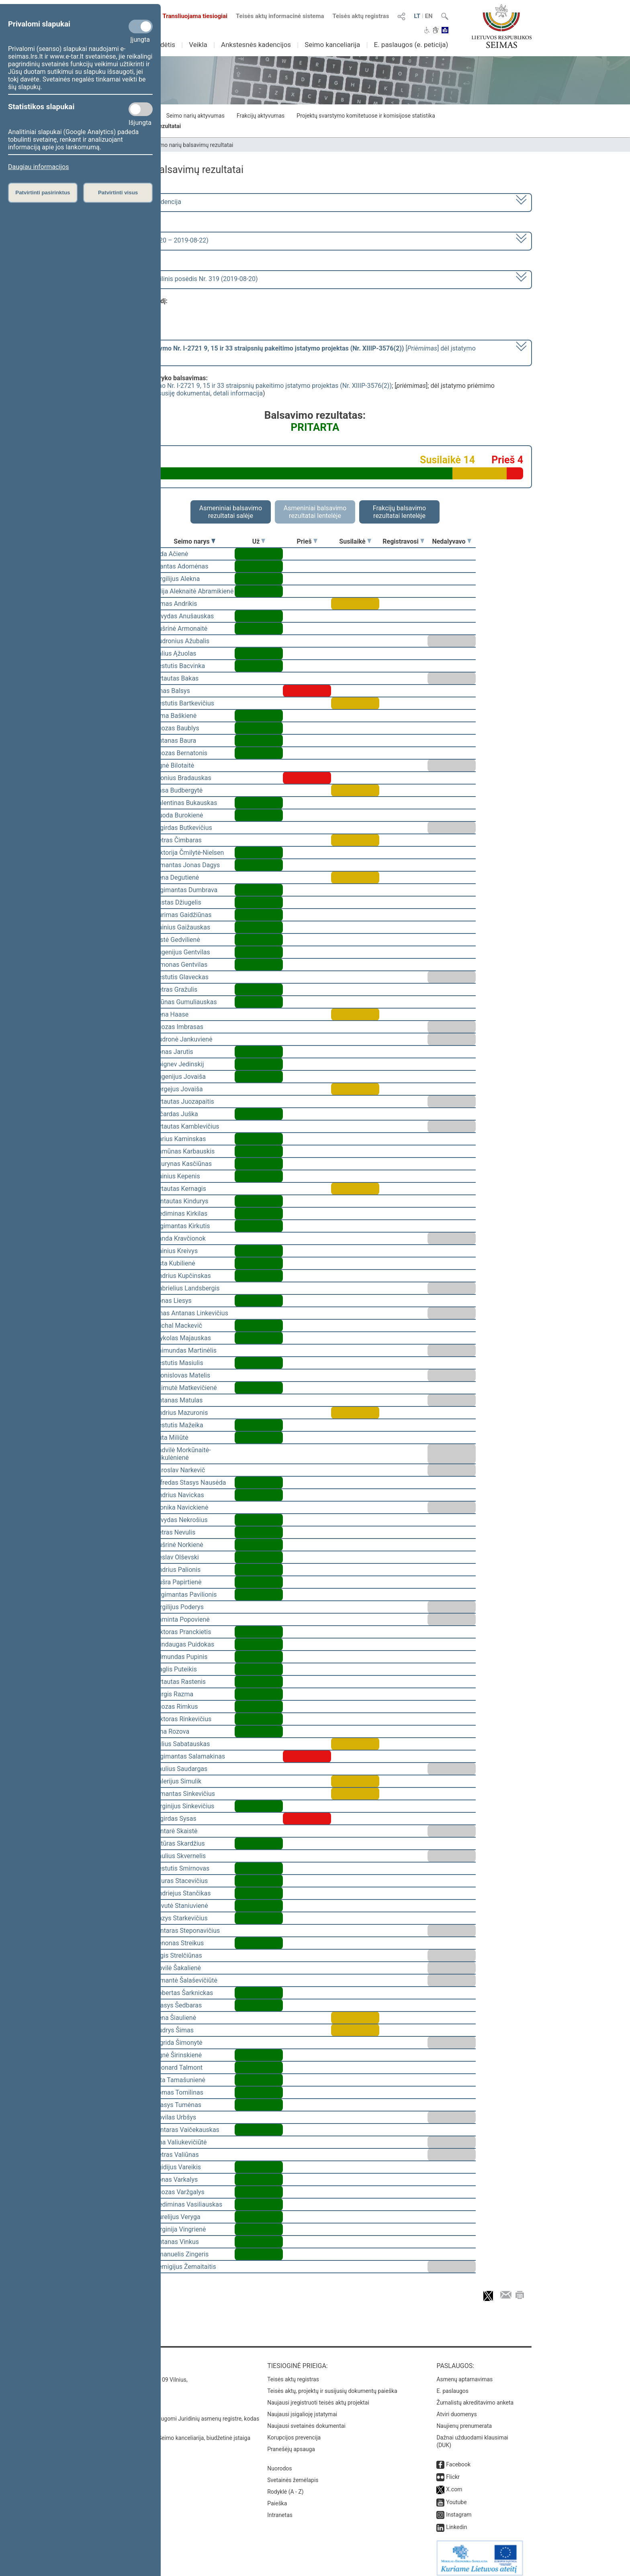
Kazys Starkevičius (181, 1918)
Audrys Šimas (174, 2030)
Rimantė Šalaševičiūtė (185, 1980)
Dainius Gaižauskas (182, 927)
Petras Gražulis (175, 989)
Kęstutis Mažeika (178, 1425)
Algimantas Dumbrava (185, 890)
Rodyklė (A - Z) (285, 2486)
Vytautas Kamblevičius (186, 1126)
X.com (454, 2483)
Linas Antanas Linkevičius (191, 1313)
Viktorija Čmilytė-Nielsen (189, 852)
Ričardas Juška (176, 1114)
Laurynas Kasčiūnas (183, 1164)
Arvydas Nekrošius (181, 1520)
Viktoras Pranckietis (182, 1632)
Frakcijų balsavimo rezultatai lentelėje (399, 512)
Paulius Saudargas (180, 1769)
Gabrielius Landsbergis (187, 1288)
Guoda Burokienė (178, 815)
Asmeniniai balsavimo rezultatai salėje (230, 512)
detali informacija (238, 393)
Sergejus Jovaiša (178, 1089)
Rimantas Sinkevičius (184, 1793)
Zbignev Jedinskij (179, 1064)
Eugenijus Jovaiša (180, 1076)
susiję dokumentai (184, 393)
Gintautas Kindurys (181, 1201)
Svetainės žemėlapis (292, 2474)
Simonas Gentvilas (180, 964)
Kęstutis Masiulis (178, 1363)
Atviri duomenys (456, 2408)
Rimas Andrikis (175, 603)
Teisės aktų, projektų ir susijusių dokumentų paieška (332, 2385)
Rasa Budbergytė (178, 790)
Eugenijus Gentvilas (182, 952)
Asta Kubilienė (174, 1263)
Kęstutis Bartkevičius (184, 703)
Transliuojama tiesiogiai (190, 16)
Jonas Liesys (173, 1300)
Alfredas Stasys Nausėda (190, 1482)
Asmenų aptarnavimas (464, 2373)
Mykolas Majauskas (182, 1338)
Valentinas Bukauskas (185, 803)
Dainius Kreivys (176, 1251)
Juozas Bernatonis (180, 753)
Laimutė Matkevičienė (185, 1388)
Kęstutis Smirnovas (181, 1868)
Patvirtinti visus (118, 193)
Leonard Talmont (178, 2067)
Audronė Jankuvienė (183, 1039)
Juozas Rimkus (176, 1706)
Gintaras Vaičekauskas (186, 2130)
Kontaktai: (116, 2360)
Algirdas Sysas (175, 1818)
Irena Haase (171, 1014)
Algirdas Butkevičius (183, 827)
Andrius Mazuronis (181, 1412)
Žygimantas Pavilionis (185, 1594)
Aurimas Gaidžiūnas (182, 915)
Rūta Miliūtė (171, 1437)
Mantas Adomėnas (181, 566)
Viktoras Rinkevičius (182, 1719)
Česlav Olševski (176, 1557)
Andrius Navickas (179, 1495)
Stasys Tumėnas (177, 2105)
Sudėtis (164, 45)
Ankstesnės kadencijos (256, 45)
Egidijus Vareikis (177, 2167)
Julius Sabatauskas (182, 1744)
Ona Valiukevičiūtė (180, 2142)
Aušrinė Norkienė (178, 1545)
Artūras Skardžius (179, 1843)
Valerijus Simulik (177, 1781)
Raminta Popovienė (182, 1619)
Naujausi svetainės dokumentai (306, 2420)
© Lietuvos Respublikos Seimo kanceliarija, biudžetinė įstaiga (174, 2432)
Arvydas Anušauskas (184, 616)
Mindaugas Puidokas (184, 1644)
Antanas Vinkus (176, 2242)
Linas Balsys (172, 691)
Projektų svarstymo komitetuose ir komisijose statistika (366, 115)
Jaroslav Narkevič (179, 1470)
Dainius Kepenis (177, 1176)
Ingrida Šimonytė (178, 2042)
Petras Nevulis (174, 1532)
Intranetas (279, 2509)
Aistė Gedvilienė (177, 940)
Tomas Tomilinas (178, 2092)
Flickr (453, 2471)
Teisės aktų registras (360, 16)
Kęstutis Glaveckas (181, 977)
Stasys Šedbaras (178, 2005)
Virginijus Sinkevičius (184, 1806)
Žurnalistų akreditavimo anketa (474, 2397)
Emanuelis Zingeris (181, 2254)
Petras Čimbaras (178, 840)
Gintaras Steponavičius (187, 1930)
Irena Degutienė (176, 877)
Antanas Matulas (178, 1400)
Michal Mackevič (178, 1325)
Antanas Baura (175, 740)
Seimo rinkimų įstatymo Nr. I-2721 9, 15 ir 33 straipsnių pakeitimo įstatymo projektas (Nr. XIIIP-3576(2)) (245, 385)
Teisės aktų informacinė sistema (280, 16)
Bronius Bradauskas (182, 778)
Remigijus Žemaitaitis (185, 2266)
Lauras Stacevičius (181, 1881)
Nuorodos (279, 2463)
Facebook (458, 2459)
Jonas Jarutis (173, 1052)
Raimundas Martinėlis (185, 1350)
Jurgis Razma (173, 1694)
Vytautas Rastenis (180, 1681)
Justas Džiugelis (177, 902)
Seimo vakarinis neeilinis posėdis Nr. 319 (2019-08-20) (180, 279)
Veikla (198, 45)
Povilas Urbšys (175, 2117)
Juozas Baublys (176, 728)
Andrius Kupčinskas (182, 1276)
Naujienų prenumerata (464, 2420)
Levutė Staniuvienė (181, 1906)
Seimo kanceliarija (332, 45)
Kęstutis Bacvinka (179, 666)
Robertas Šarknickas (183, 1993)
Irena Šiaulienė (175, 2018)
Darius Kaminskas (180, 1139)
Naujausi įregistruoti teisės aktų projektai (318, 2397)
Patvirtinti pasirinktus (42, 193)
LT (417, 16)
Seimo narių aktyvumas (195, 115)
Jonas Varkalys (176, 2179)
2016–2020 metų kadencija (142, 202)
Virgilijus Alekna (177, 579)
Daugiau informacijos (38, 167)
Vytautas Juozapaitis (184, 1101)
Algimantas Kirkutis (182, 1226)
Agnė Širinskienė (178, 2055)
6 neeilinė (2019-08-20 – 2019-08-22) (156, 240)
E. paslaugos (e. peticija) (411, 45)
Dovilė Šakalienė (177, 1968)
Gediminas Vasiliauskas (188, 2204)
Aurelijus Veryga (177, 2217)
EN (429, 16)
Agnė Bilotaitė (174, 765)
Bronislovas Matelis (182, 1375)
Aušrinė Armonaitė (180, 628)
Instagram (458, 2509)
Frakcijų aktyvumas (260, 115)
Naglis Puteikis (175, 1669)
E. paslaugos (452, 2385)
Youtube (456, 2496)
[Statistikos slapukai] (141, 109)
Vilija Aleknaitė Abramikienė (193, 591)
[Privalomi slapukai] (141, 26)
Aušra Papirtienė (178, 1582)
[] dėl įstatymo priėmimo (289, 352)
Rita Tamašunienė (179, 2080)
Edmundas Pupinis (180, 1657)
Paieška (277, 2497)
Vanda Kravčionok (180, 1238)
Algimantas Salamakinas (189, 1756)
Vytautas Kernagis (180, 1188)
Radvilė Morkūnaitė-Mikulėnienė (182, 1453)
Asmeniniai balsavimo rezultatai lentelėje (315, 512)
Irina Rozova (171, 1731)
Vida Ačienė (171, 554)
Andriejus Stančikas (182, 1893)
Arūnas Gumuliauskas (185, 1002)
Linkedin (456, 2521)
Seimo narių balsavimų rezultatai (192, 145)
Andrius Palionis (177, 1569)
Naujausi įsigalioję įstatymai (302, 2408)
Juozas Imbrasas (178, 1027)
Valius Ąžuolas (175, 653)
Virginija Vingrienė (180, 2229)
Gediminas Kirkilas (180, 1213)
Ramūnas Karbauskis (184, 1151)
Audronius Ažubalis (181, 641)
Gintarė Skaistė (175, 1831)
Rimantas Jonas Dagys (187, 865)
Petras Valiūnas (176, 2154)
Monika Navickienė (181, 1507)
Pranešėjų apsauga (291, 2443)
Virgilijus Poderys (179, 1607)
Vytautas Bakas (176, 678)
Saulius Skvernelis (180, 1856)
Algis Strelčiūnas (178, 1955)
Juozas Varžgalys (179, 2192)
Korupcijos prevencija (294, 2432)
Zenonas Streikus (179, 1943)
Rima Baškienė (175, 715)
